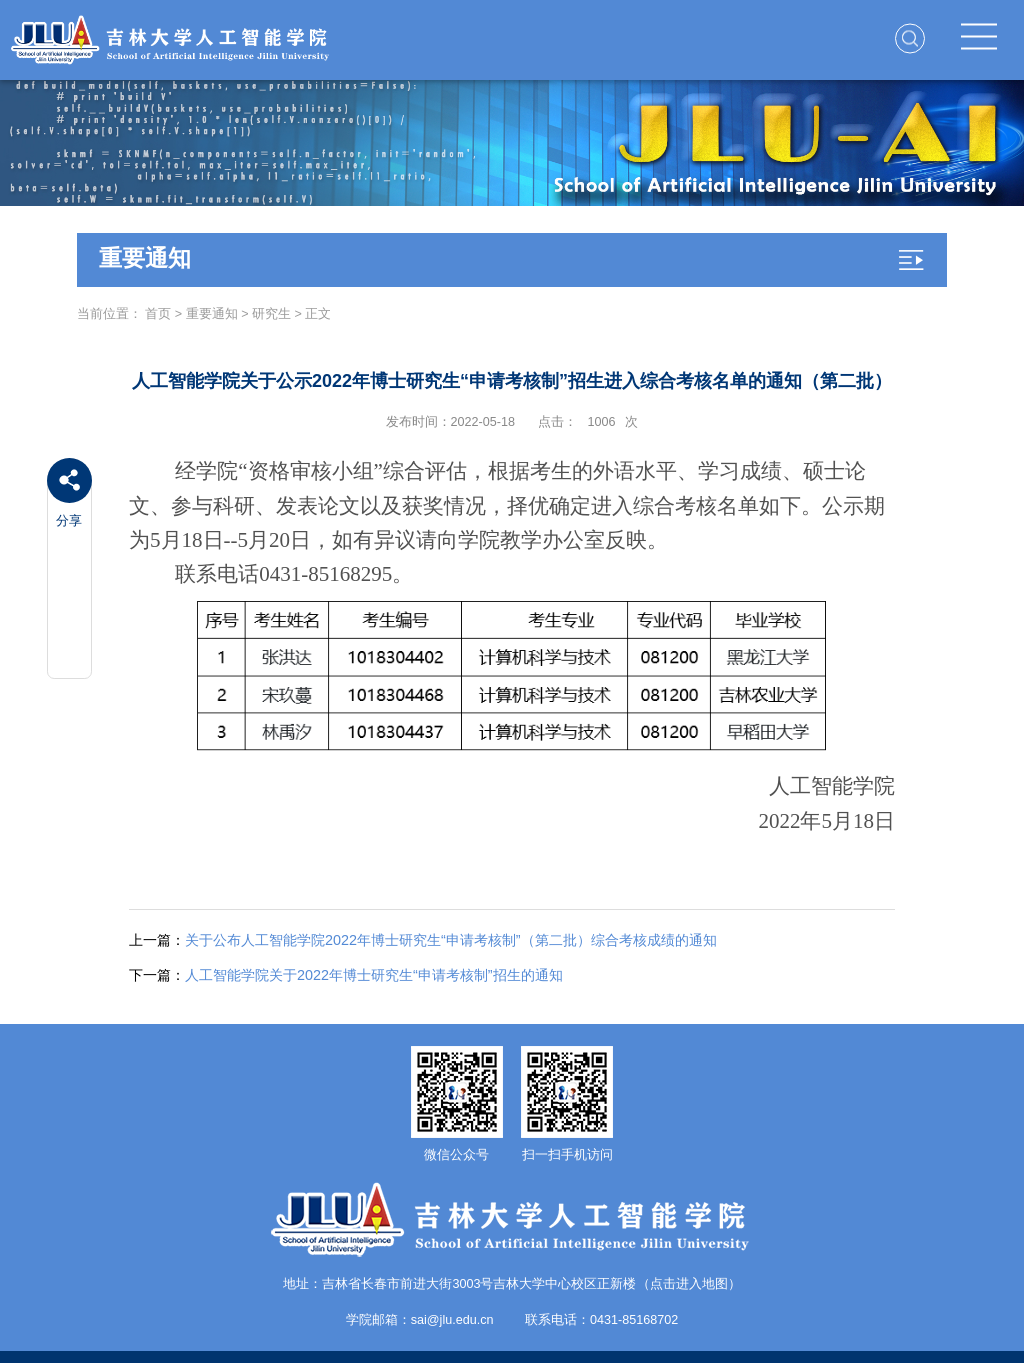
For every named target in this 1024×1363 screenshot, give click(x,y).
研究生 (271, 314)
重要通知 (212, 314)
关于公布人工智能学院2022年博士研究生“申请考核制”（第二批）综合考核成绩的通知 (423, 940)
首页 (158, 314)
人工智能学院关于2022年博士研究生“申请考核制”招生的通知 (346, 975)
